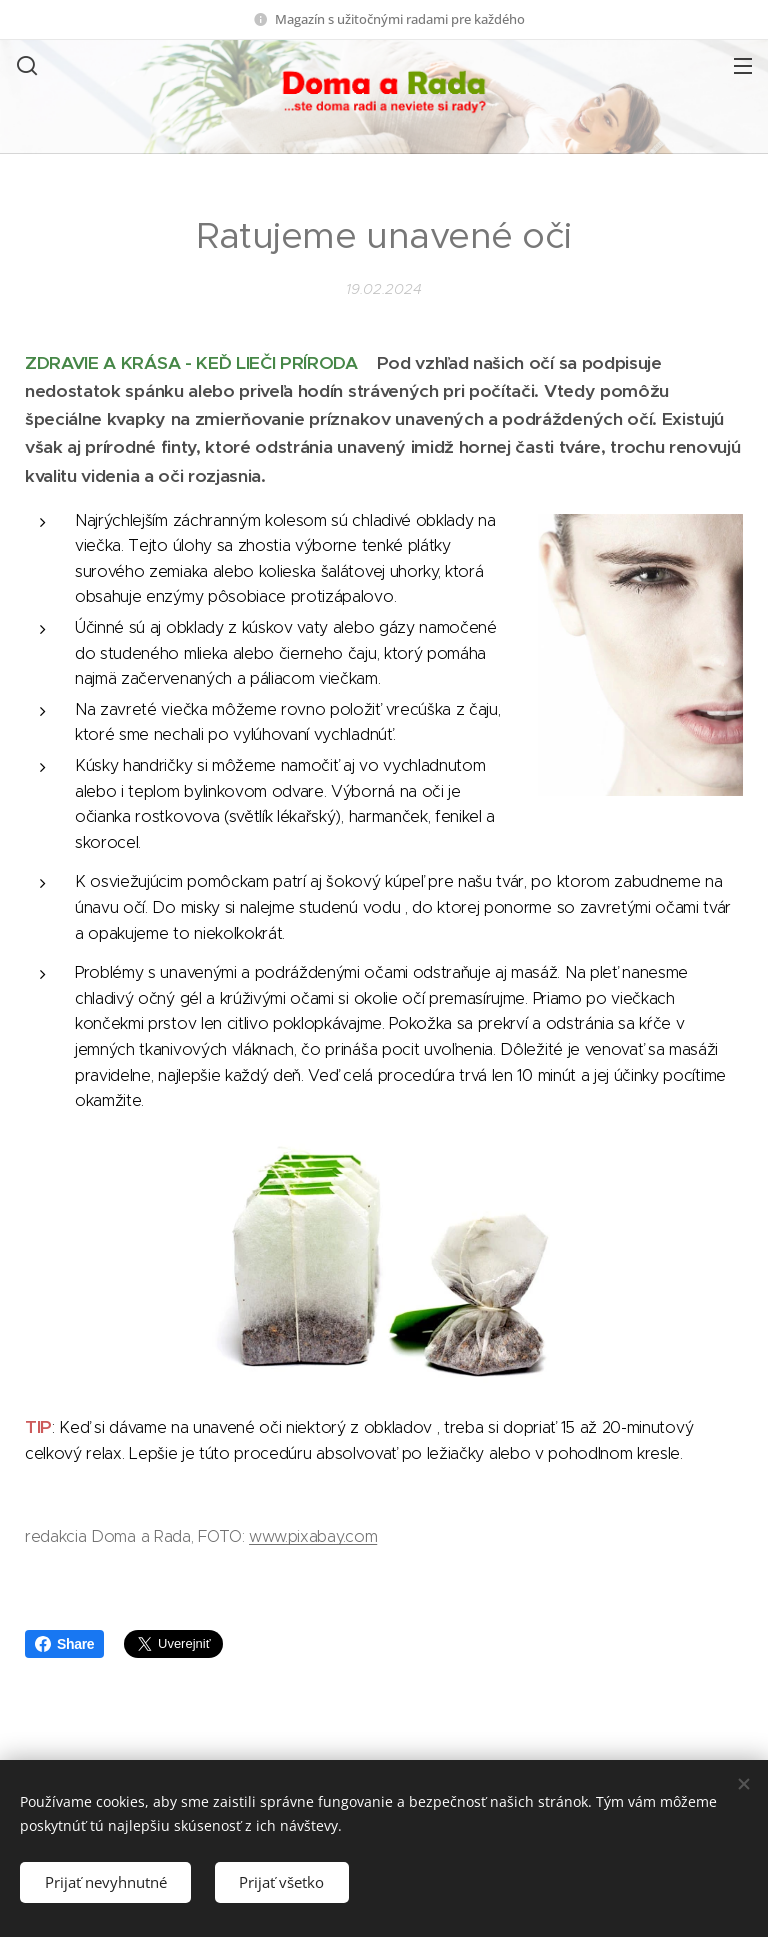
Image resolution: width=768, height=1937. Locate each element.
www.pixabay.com (313, 1536)
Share (64, 1644)
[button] (25, 65)
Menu (743, 66)
